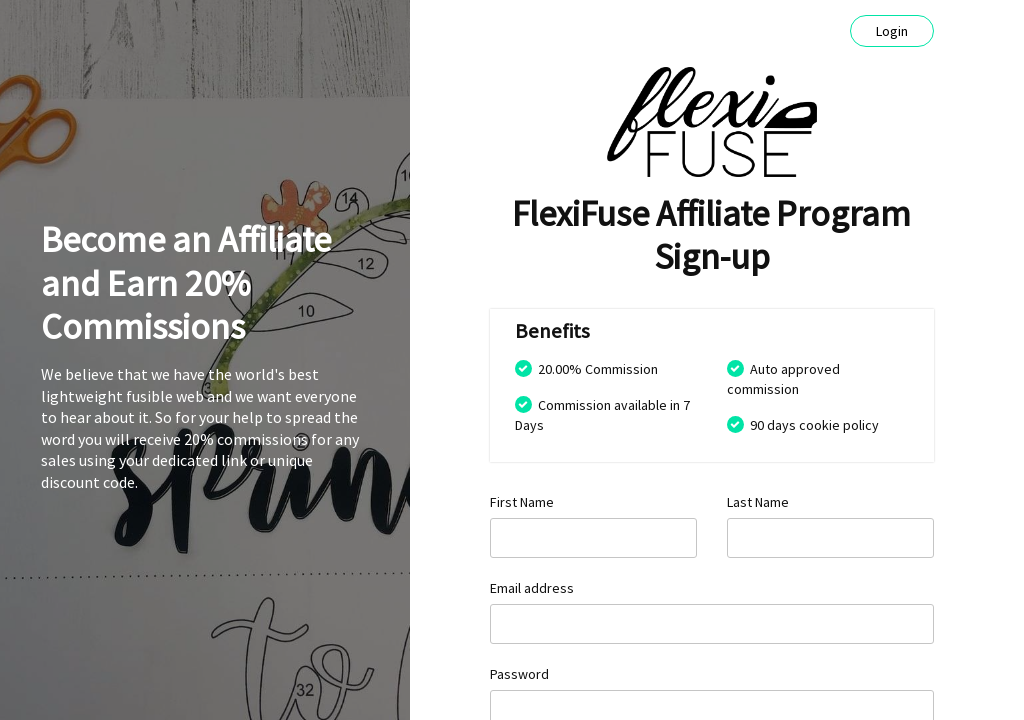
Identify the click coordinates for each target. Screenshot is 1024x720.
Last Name (758, 502)
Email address (532, 588)
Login (892, 31)
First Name (522, 502)
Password (519, 674)
